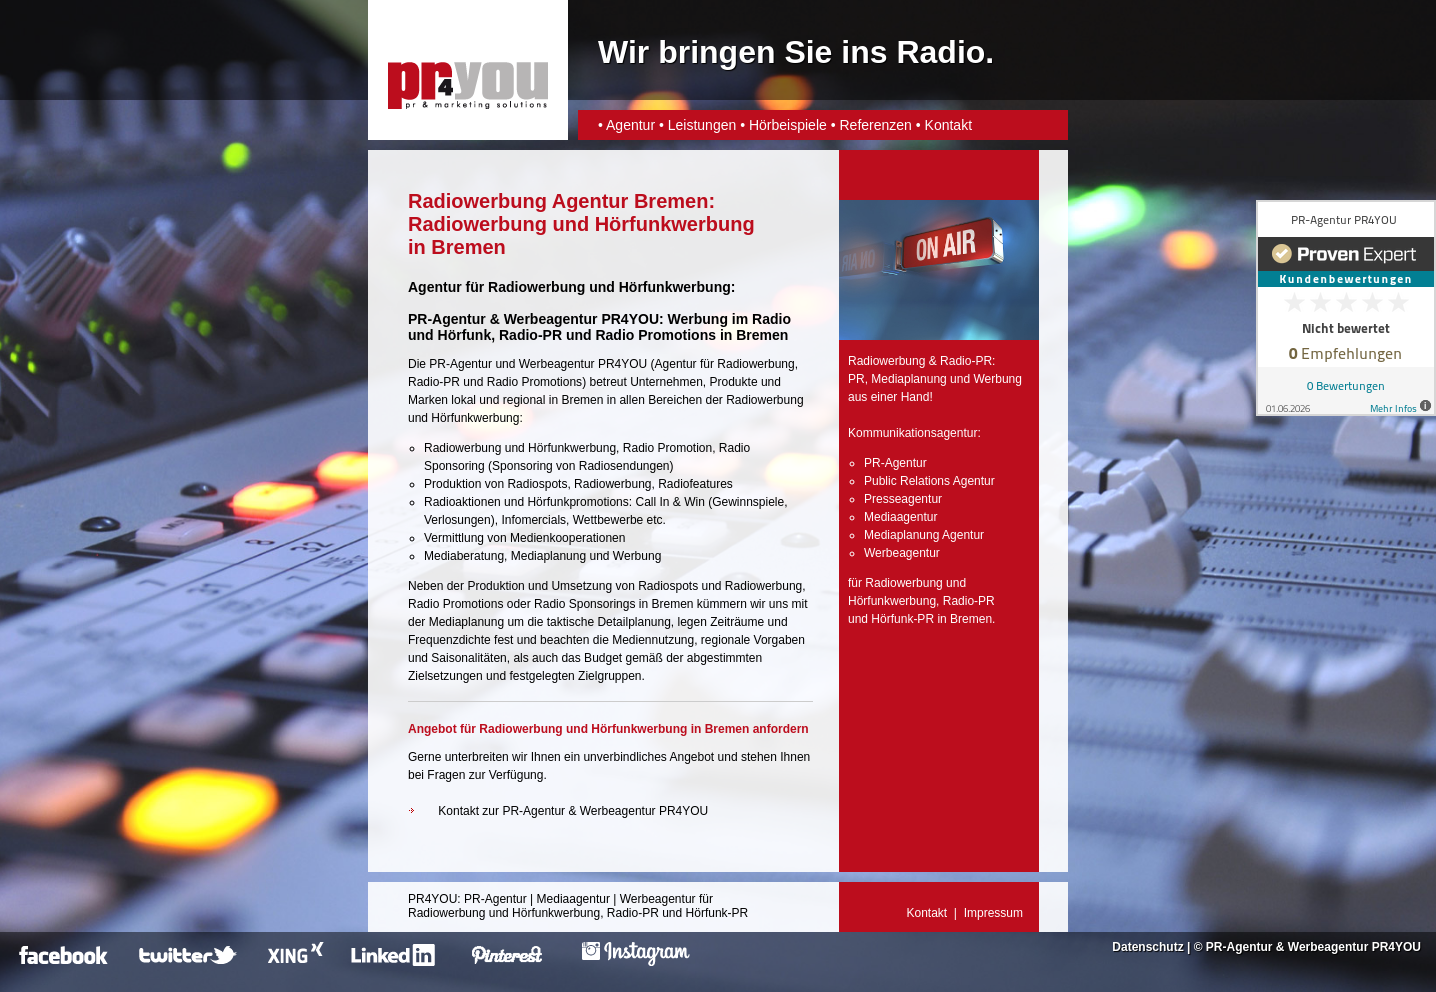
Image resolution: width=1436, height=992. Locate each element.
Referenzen (875, 125)
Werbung (637, 556)
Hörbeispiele (788, 125)
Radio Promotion (667, 448)
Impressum (993, 913)
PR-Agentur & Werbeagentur (1287, 947)
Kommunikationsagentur (912, 433)
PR (856, 379)
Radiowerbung (755, 364)
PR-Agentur (460, 364)
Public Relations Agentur (929, 481)
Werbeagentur (557, 364)
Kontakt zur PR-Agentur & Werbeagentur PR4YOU (573, 811)
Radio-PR (530, 335)
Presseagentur (903, 499)
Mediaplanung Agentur (924, 535)
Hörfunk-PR (902, 619)
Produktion (495, 586)
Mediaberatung (464, 556)
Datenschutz (1147, 947)
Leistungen (702, 125)
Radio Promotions (655, 335)
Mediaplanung (548, 556)
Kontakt (948, 125)
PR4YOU (432, 899)
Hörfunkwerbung (892, 601)
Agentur (630, 125)
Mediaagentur (900, 517)
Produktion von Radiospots (495, 484)
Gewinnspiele (748, 502)
